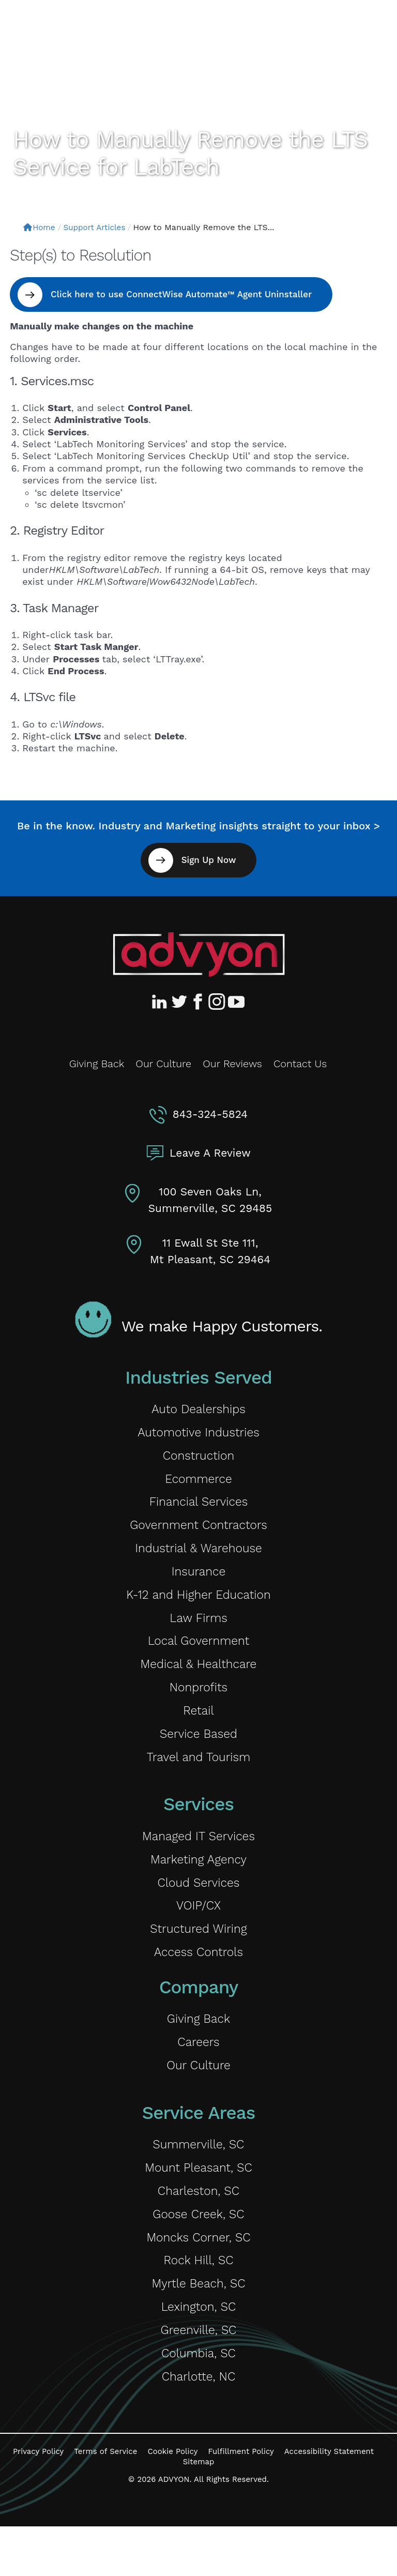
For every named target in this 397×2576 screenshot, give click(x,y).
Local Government (198, 1655)
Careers (199, 2074)
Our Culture (163, 1063)
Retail (199, 1729)
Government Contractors (198, 1532)
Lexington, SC (198, 2351)
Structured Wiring (198, 1957)
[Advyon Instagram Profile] (217, 1001)
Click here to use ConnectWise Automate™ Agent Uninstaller (184, 294)
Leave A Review (210, 1152)
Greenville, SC (198, 2376)
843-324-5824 (210, 1114)
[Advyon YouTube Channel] (235, 1001)
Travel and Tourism (198, 1778)
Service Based (198, 1753)
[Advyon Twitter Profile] (180, 1001)
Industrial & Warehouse (198, 1557)
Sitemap (199, 2511)
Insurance (198, 1581)
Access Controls (198, 1981)
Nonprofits (198, 1704)
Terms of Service (105, 2501)
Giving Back (97, 1063)
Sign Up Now (207, 860)
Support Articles (97, 227)
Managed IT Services (198, 1859)
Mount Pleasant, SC (198, 2204)
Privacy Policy (38, 2501)
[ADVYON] (61, 29)
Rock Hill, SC (198, 2302)
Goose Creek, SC (198, 2253)
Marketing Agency (198, 1883)
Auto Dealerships (198, 1409)
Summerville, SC (199, 2179)
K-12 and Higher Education (199, 1606)
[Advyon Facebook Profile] (198, 1001)
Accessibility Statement (329, 2501)
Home (40, 227)
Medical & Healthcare (198, 1680)
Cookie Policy (172, 2501)
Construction (199, 1458)
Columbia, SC (198, 2400)
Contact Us (300, 1063)
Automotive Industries (198, 1434)
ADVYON (174, 2529)
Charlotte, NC (198, 2425)
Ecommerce (198, 1483)
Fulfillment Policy (240, 2501)
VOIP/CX (198, 1932)
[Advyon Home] (199, 954)
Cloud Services (198, 1908)
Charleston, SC (198, 2228)
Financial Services (198, 1508)
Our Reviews (232, 1063)
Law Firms (198, 1631)
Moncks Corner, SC (198, 2277)
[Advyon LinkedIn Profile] (161, 1001)
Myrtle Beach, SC (198, 2327)
